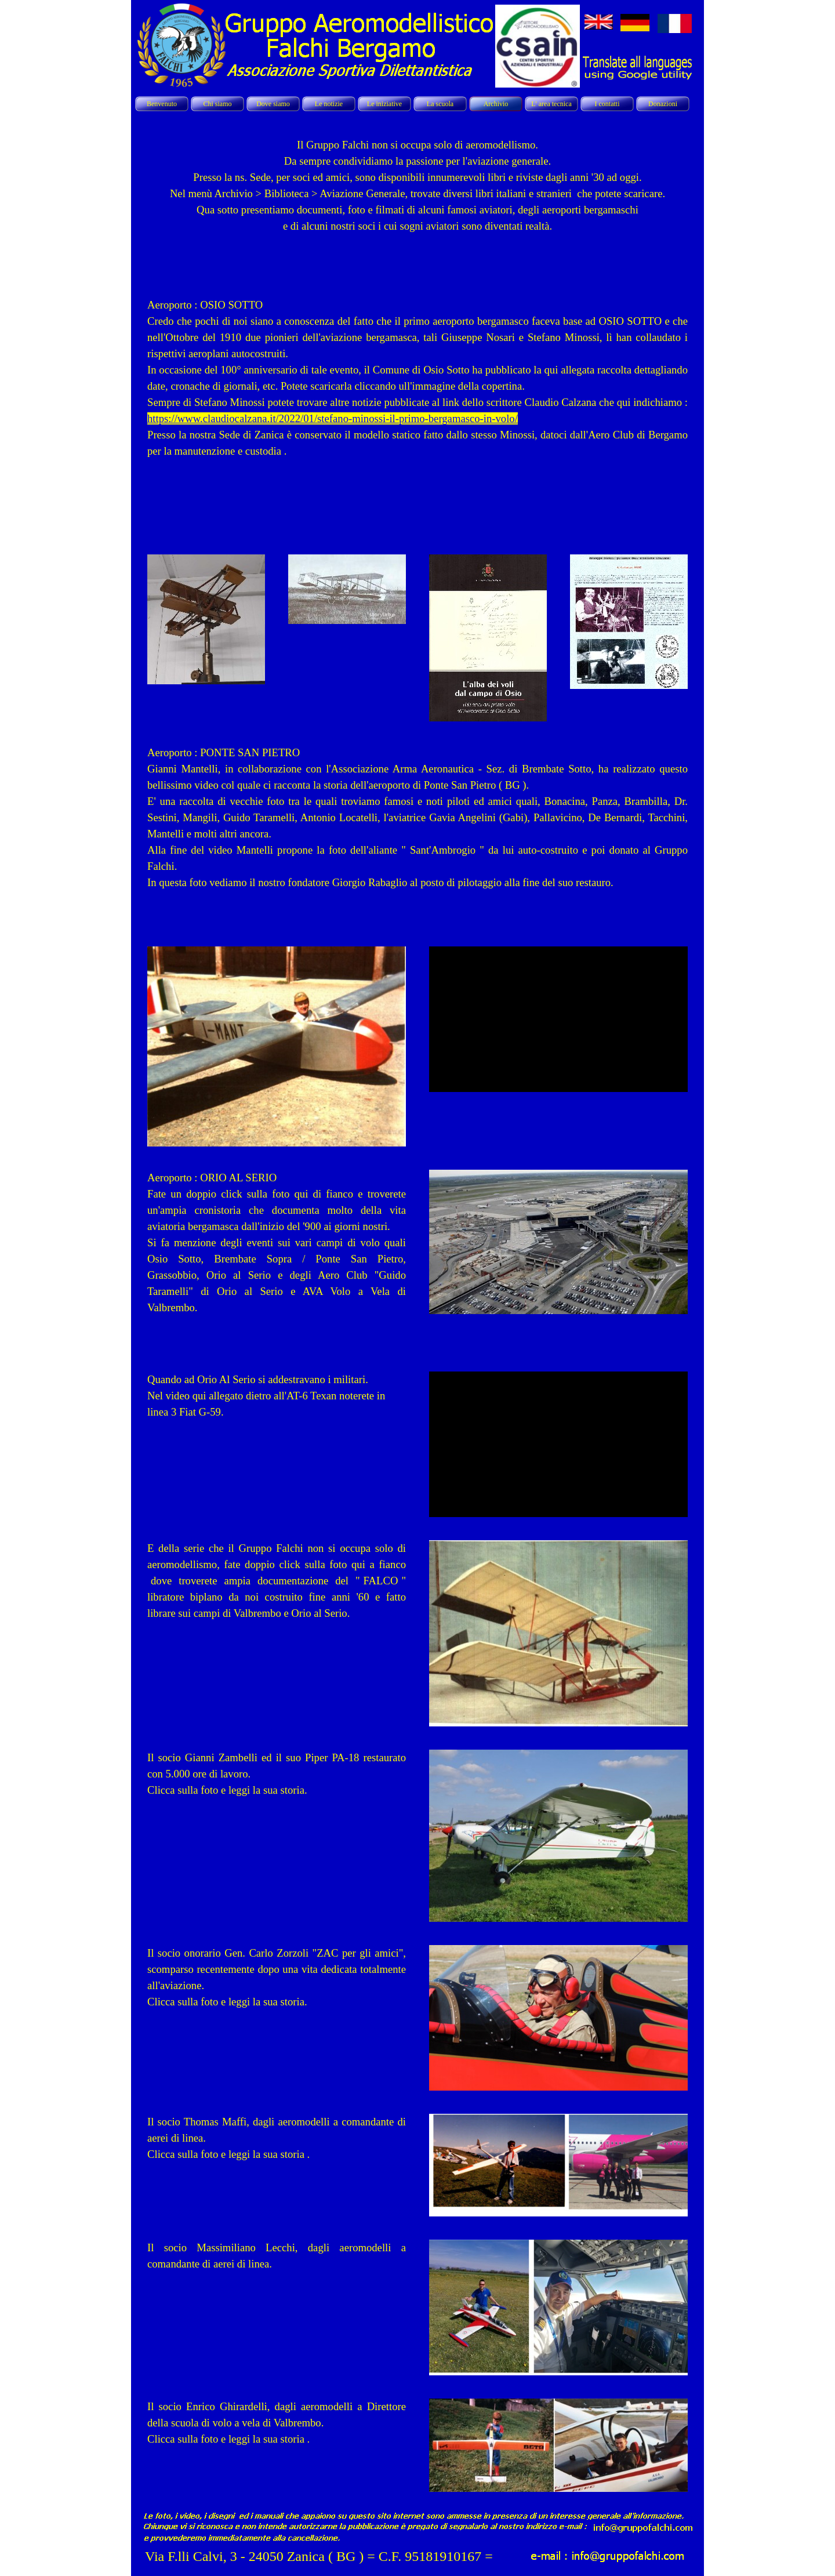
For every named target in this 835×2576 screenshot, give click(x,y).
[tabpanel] (417, 199)
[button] (642, 2526)
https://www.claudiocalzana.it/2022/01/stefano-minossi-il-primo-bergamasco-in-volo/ (332, 418)
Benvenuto (162, 104)
